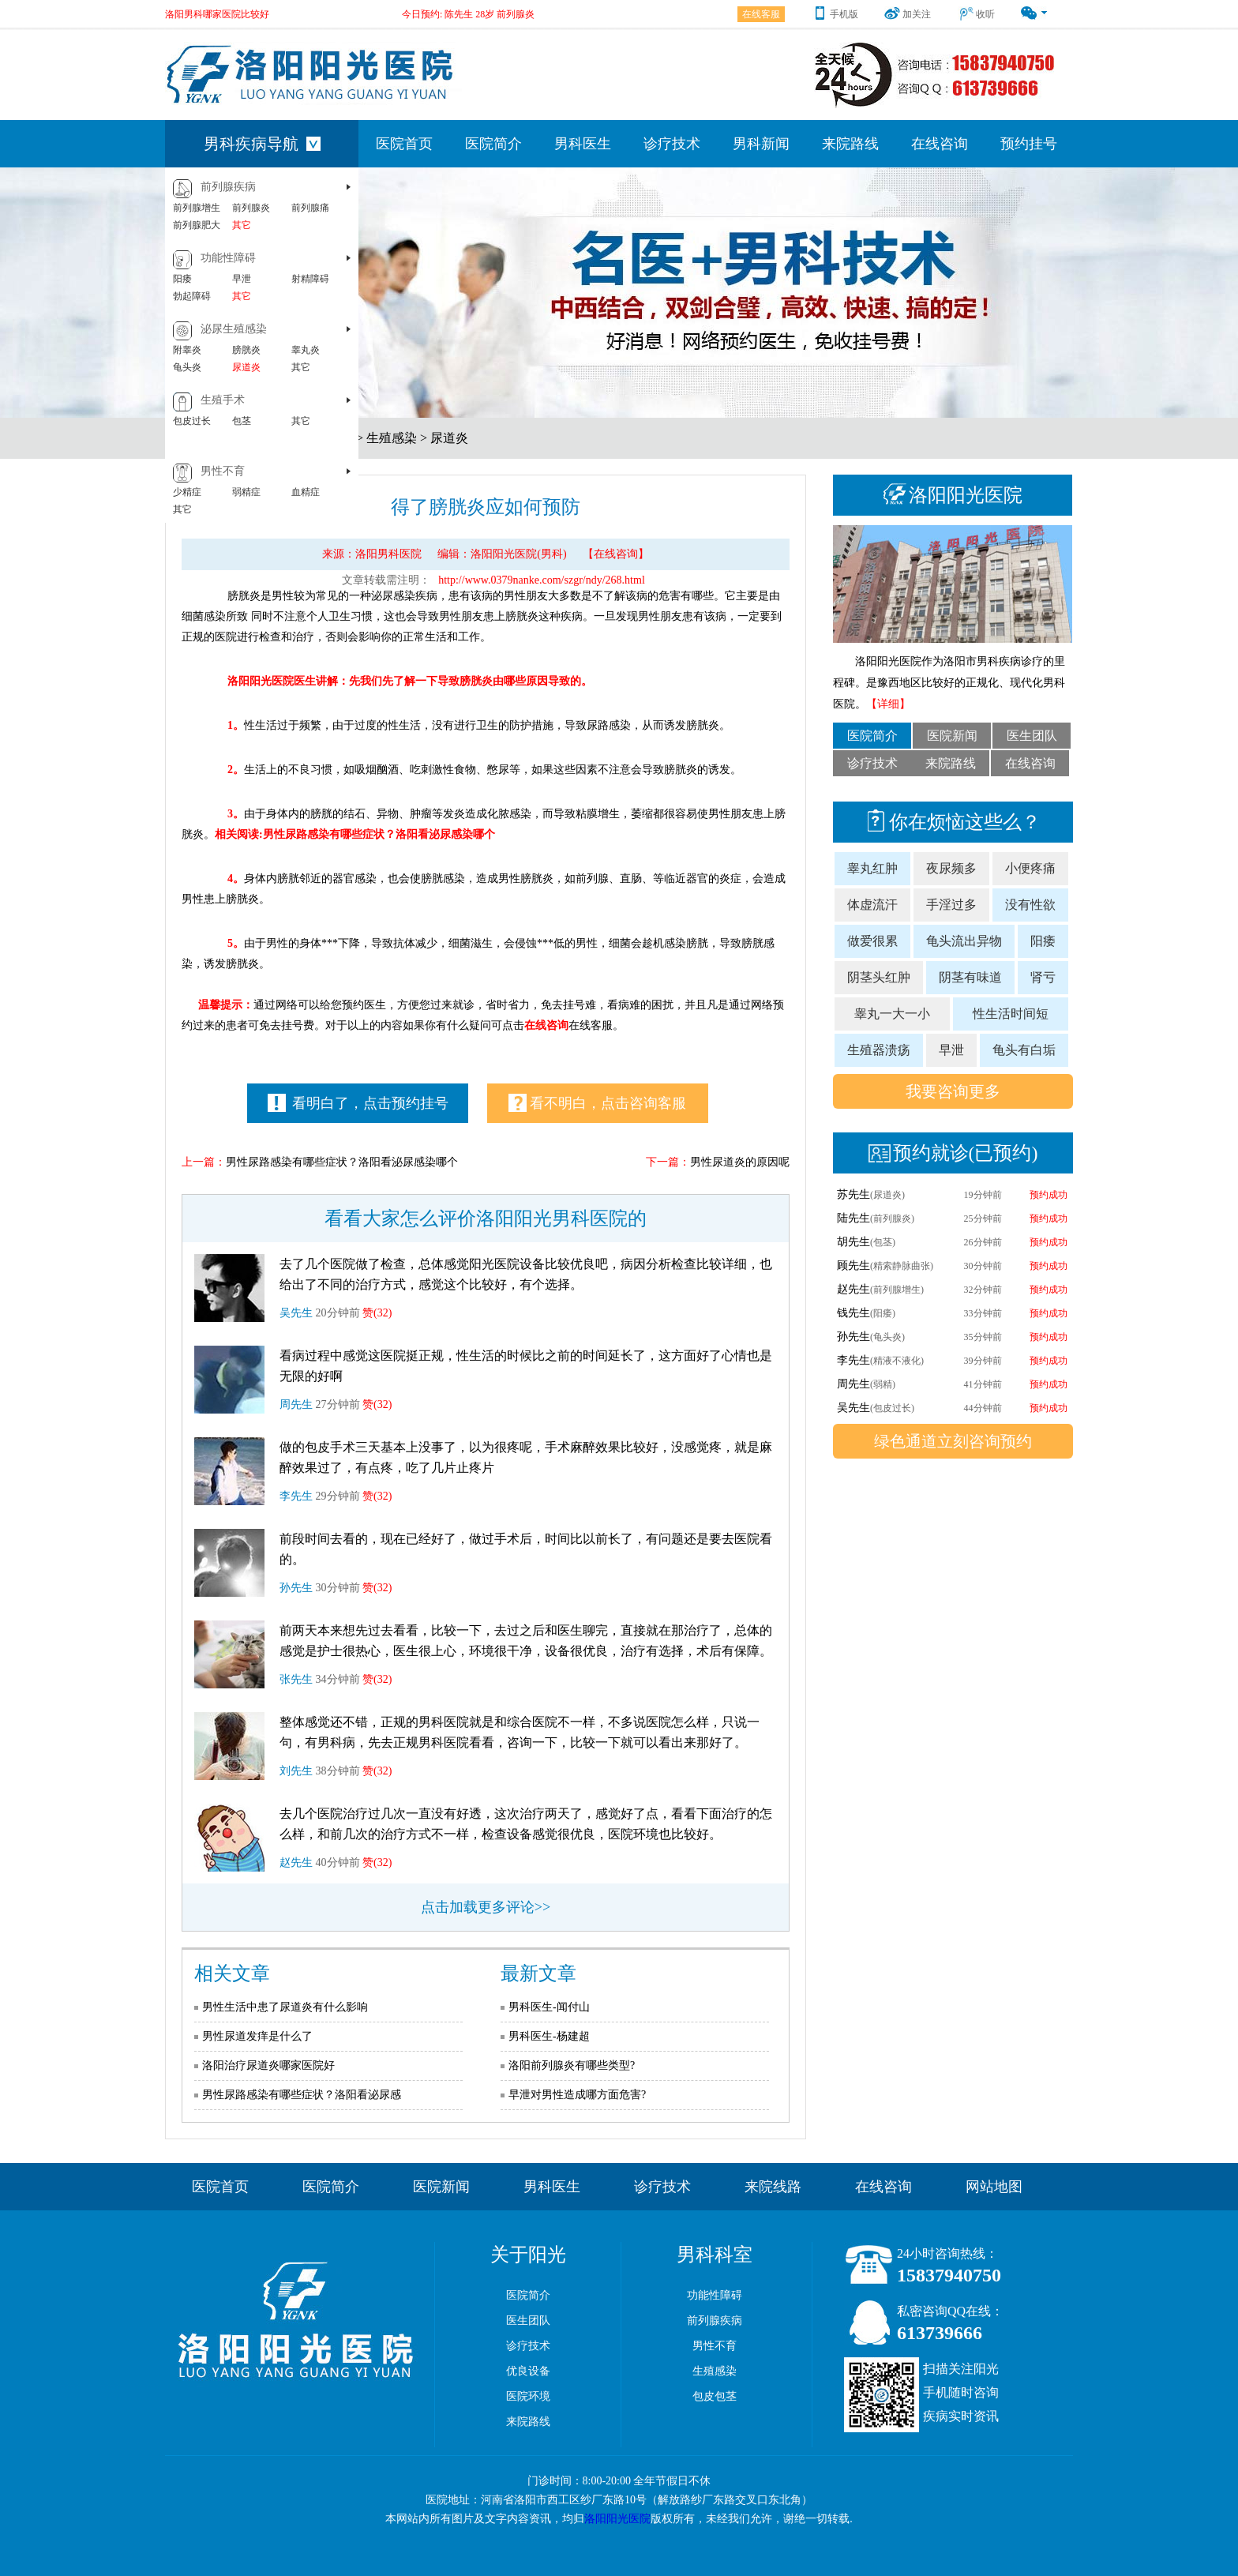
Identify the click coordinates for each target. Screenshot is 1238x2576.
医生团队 (1032, 735)
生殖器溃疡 (878, 1050)
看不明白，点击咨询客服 (597, 1103)
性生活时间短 (1011, 1013)
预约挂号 (1028, 144)
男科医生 (582, 144)
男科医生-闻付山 (549, 2007)
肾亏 (1043, 977)
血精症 (305, 492)
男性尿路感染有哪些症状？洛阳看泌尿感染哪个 (342, 1162)
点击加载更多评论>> (485, 1907)
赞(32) (377, 1313)
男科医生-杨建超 (549, 2036)
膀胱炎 (246, 349)
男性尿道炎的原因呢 (740, 1162)
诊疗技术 (671, 144)
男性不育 (223, 471)
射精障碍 (310, 278)
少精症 (187, 492)
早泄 (241, 278)
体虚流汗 (872, 904)
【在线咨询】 (616, 554)
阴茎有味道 (970, 977)
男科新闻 (761, 144)
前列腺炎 (251, 207)
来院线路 (773, 2187)
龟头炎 (187, 367)
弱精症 (246, 492)
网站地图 (994, 2187)
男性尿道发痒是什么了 (257, 2036)
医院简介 (493, 144)
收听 (976, 14)
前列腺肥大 (196, 225)
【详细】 (888, 704)
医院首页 (404, 144)
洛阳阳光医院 (617, 2519)
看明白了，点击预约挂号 (358, 1103)
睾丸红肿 (872, 868)
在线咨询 (939, 144)
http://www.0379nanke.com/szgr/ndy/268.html (541, 580)
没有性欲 (1030, 904)
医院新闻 (952, 735)
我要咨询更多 (953, 1091)
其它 (241, 225)
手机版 (835, 14)
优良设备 (528, 2371)
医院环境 (528, 2396)
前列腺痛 (310, 207)
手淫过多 (951, 904)
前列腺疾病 (228, 187)
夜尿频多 (951, 868)
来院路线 (850, 144)
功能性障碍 (228, 258)
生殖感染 (391, 438)
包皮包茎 (714, 2396)
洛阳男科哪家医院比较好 (217, 14)
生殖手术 (223, 400)
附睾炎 (187, 349)
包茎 (241, 420)
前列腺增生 (196, 207)
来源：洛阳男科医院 (372, 554)
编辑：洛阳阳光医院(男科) (501, 554)
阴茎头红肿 (878, 977)
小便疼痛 (1030, 868)
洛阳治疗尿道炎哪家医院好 (268, 2065)
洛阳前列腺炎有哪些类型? (571, 2065)
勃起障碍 (192, 296)
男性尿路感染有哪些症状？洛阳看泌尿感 (301, 2095)
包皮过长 (192, 420)
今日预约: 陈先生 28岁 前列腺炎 (468, 14)
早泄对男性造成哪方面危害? (577, 2095)
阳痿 (182, 278)
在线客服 (761, 14)
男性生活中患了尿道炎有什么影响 (285, 2007)
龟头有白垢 (1024, 1050)
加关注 (907, 14)
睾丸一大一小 (892, 1013)
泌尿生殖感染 (234, 329)
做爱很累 (872, 941)
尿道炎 (246, 367)
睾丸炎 (305, 349)
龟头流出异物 (964, 941)
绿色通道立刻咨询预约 (953, 1441)
